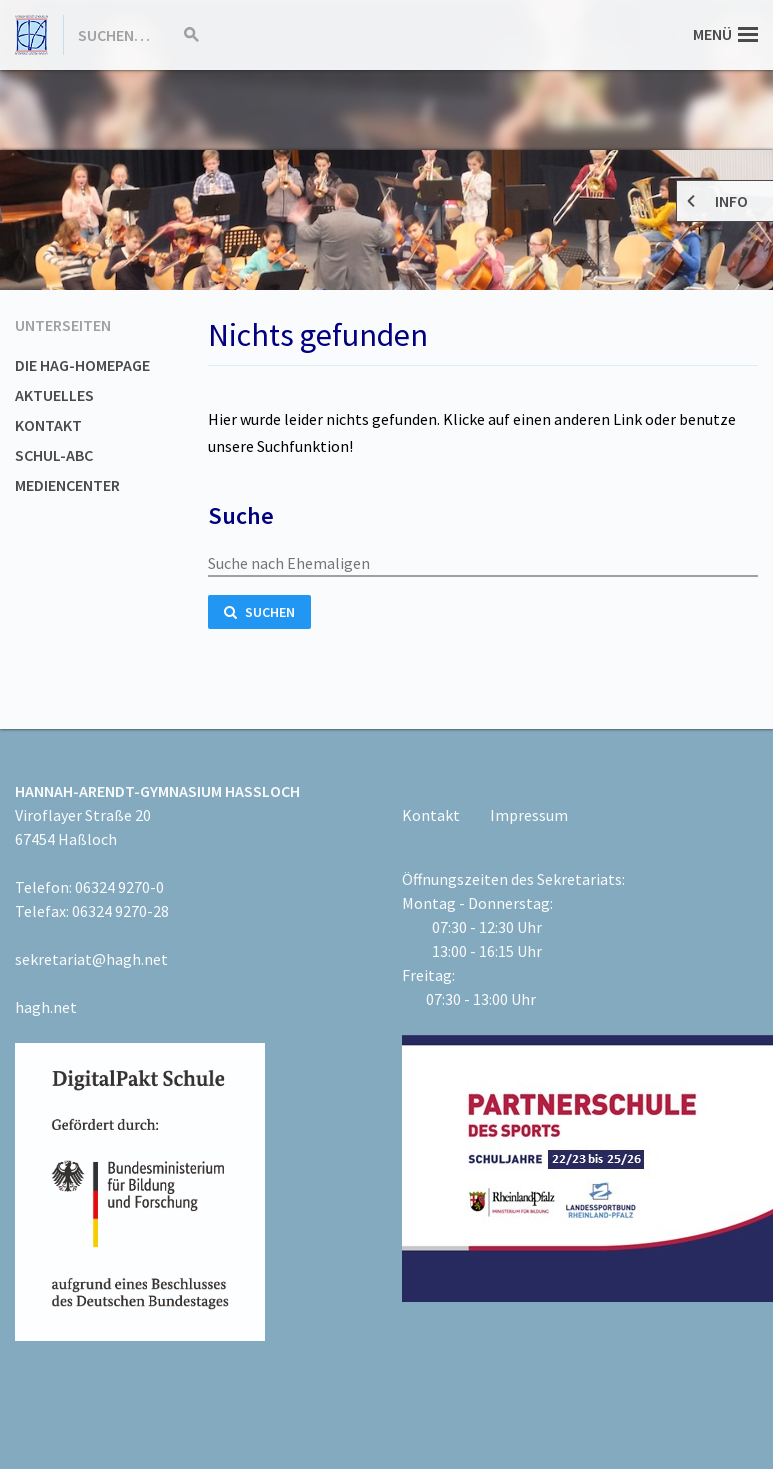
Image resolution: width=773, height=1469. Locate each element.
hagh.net (46, 1007)
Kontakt (48, 425)
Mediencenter (67, 485)
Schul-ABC (54, 455)
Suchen (259, 612)
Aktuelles (54, 395)
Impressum (529, 815)
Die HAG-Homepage (82, 365)
